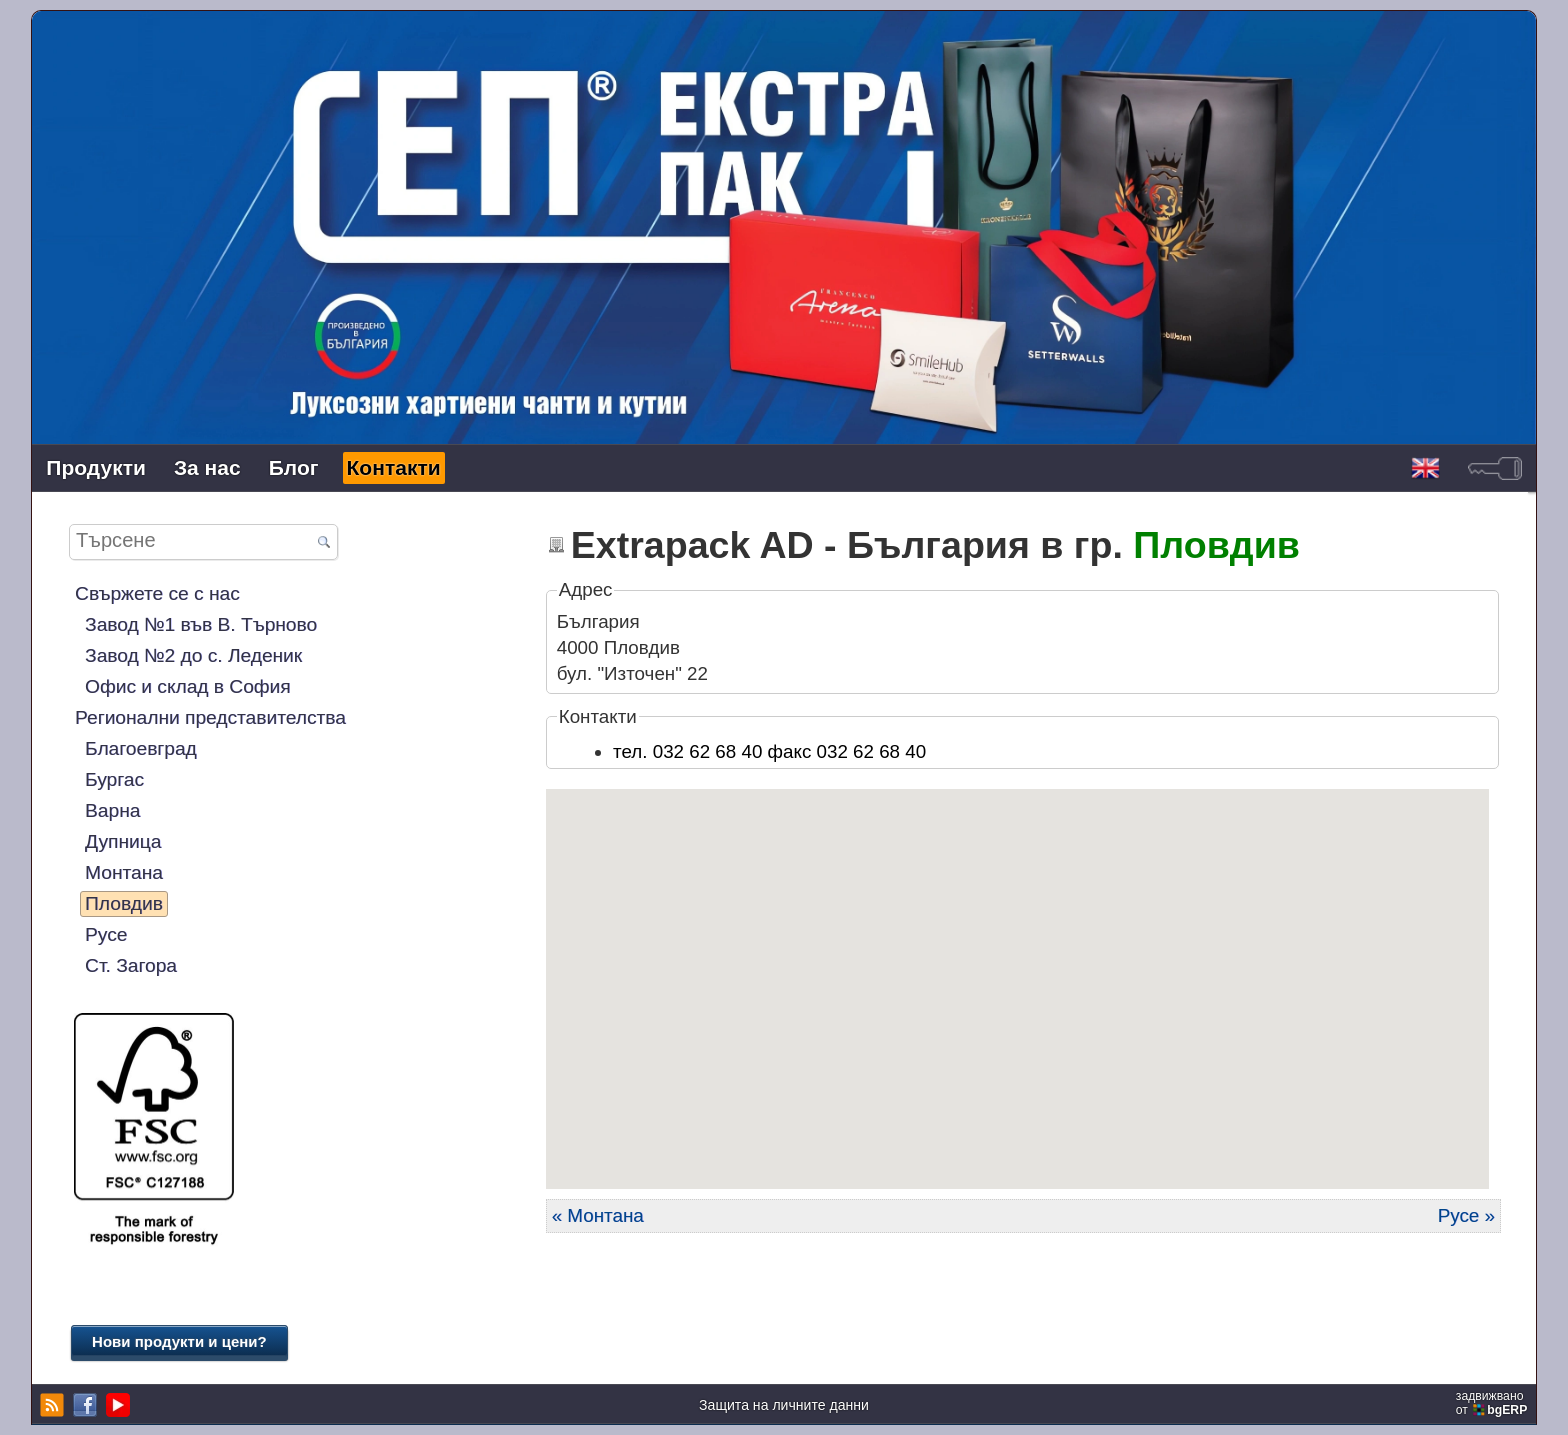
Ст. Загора (131, 965)
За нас (207, 467)
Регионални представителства (210, 717)
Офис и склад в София (188, 686)
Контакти (394, 467)
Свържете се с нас (157, 593)
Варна (112, 810)
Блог (294, 467)
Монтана (124, 872)
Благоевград (141, 748)
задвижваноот (1493, 1403)
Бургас (114, 779)
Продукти (96, 467)
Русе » (1466, 1215)
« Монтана (598, 1215)
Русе (106, 934)
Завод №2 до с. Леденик (193, 655)
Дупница (123, 841)
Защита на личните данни (784, 1405)
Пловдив (124, 903)
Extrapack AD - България (800, 545)
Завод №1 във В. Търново (201, 624)
